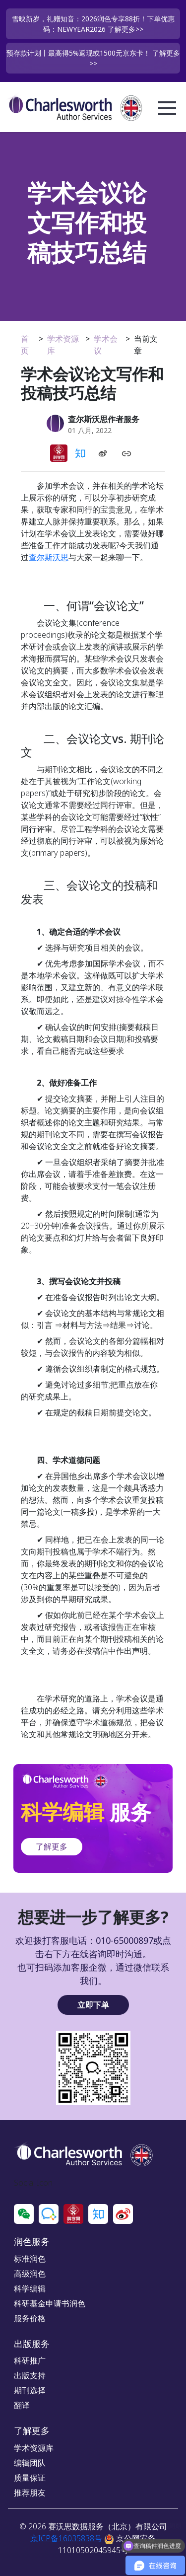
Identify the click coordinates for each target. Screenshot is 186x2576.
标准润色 (30, 2258)
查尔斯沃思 (48, 557)
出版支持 (30, 2375)
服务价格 (30, 2318)
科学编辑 (30, 2288)
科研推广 (30, 2360)
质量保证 (30, 2477)
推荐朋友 (30, 2492)
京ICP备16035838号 (66, 2538)
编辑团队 (30, 2462)
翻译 (22, 2405)
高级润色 (30, 2273)
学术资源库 (34, 2447)
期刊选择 (30, 2390)
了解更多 (51, 1846)
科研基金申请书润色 (49, 2303)
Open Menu (167, 108)
